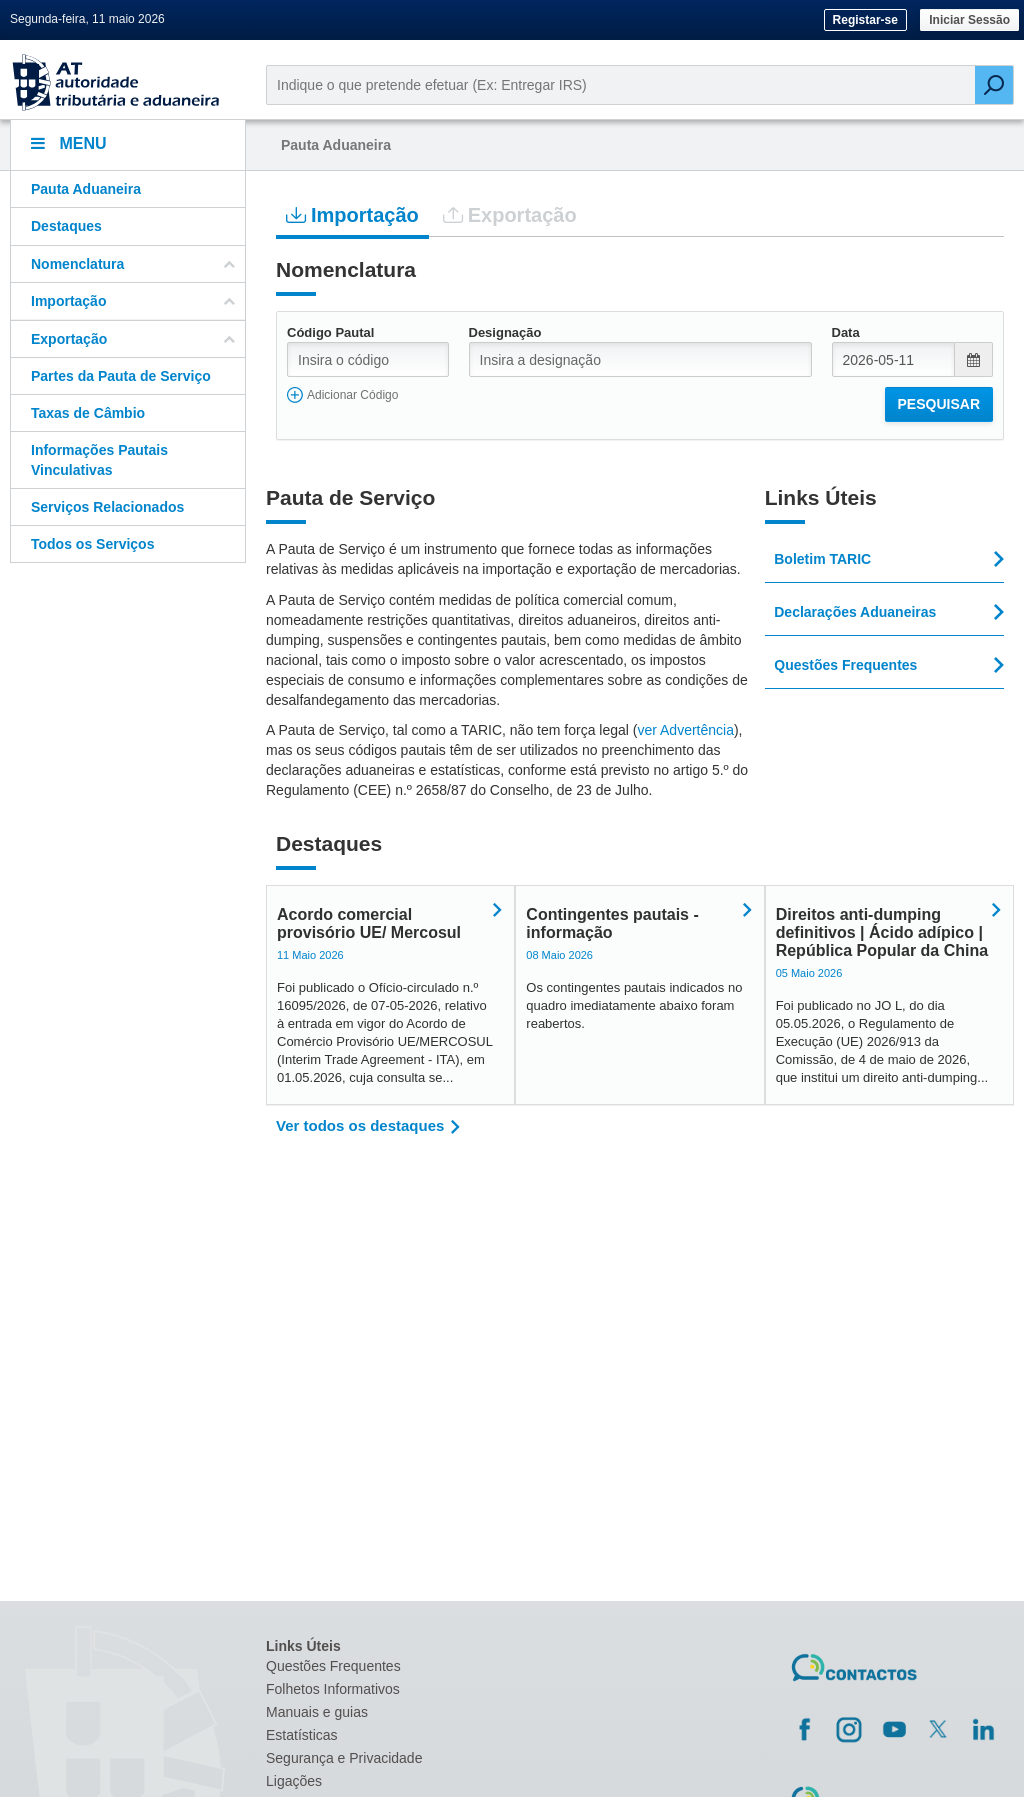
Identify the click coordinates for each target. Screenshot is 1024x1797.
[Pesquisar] (994, 85)
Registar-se (865, 20)
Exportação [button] (133, 339)
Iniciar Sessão (969, 20)
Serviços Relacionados (107, 507)
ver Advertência (685, 730)
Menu (69, 143)
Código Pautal (330, 332)
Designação (505, 332)
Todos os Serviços (92, 544)
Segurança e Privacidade (344, 1758)
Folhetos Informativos (333, 1689)
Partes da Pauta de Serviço (121, 376)
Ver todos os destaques (360, 1125)
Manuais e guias (317, 1712)
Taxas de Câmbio (88, 413)
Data (846, 332)
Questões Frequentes (333, 1666)
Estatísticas (302, 1735)
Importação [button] (133, 301)
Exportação (510, 214)
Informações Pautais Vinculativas (99, 460)
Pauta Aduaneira (86, 189)
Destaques (66, 226)
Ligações (294, 1781)
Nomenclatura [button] (133, 264)
